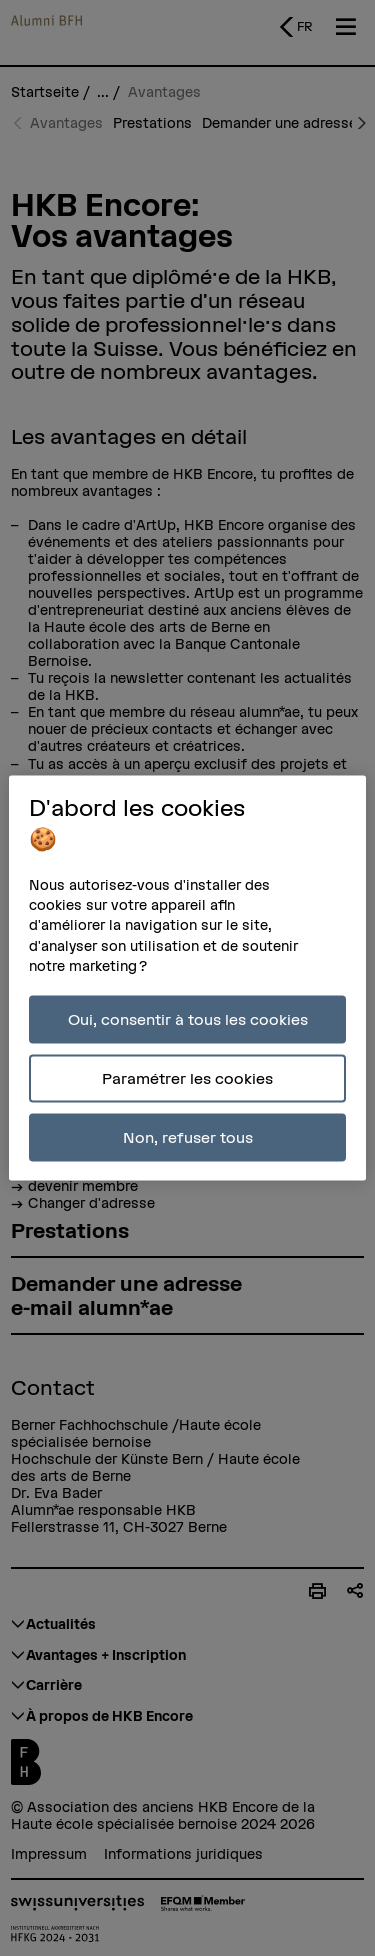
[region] (187, 978)
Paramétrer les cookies (187, 1078)
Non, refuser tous (188, 1136)
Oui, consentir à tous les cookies (188, 1019)
